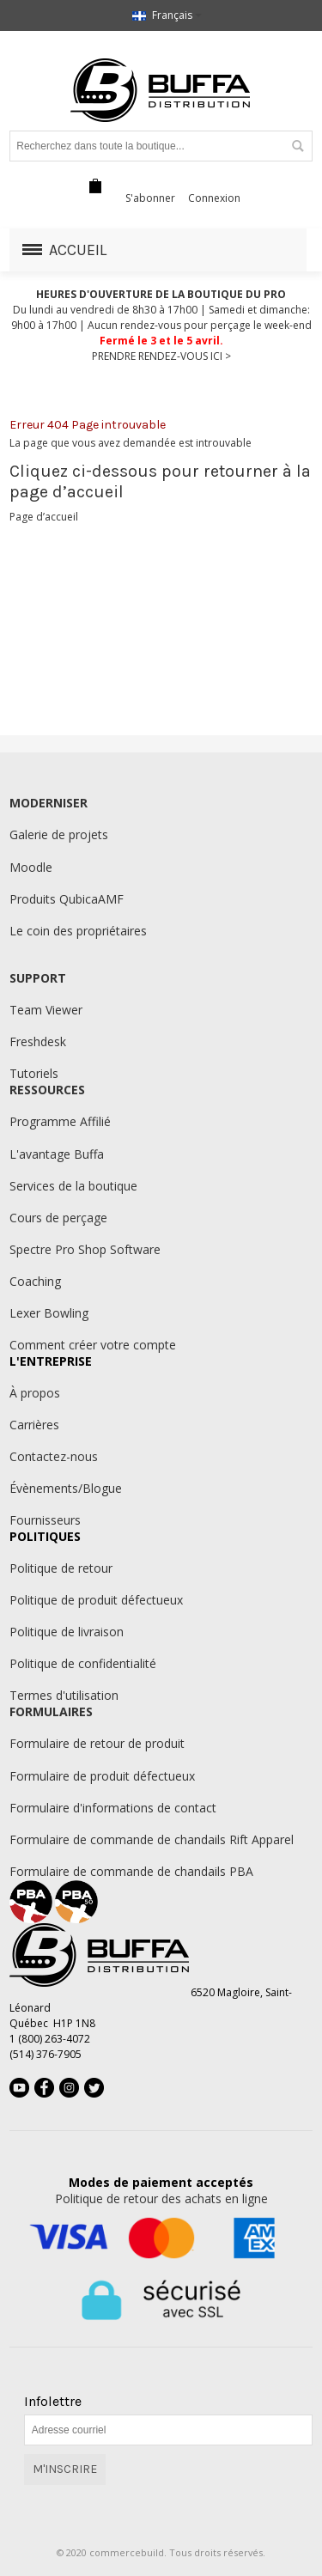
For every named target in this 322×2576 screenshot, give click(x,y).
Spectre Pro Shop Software (85, 1249)
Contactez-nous (53, 1456)
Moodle (30, 867)
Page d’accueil (43, 516)
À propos (34, 1393)
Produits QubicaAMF (66, 899)
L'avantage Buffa (56, 1154)
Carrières (34, 1424)
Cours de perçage (58, 1217)
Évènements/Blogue (65, 1488)
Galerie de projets (58, 834)
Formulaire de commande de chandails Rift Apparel (151, 1839)
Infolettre (53, 2402)
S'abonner (150, 198)
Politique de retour (60, 1568)
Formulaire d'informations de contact (112, 1808)
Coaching (35, 1281)
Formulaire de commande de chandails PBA (131, 1871)
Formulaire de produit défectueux (102, 1776)
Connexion (214, 198)
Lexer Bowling (48, 1313)
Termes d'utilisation (63, 1695)
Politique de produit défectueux (96, 1600)
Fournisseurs (45, 1520)
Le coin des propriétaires (78, 931)
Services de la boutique (73, 1186)
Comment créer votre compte (92, 1345)
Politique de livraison (66, 1631)
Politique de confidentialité (82, 1663)
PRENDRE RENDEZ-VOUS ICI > (161, 356)
